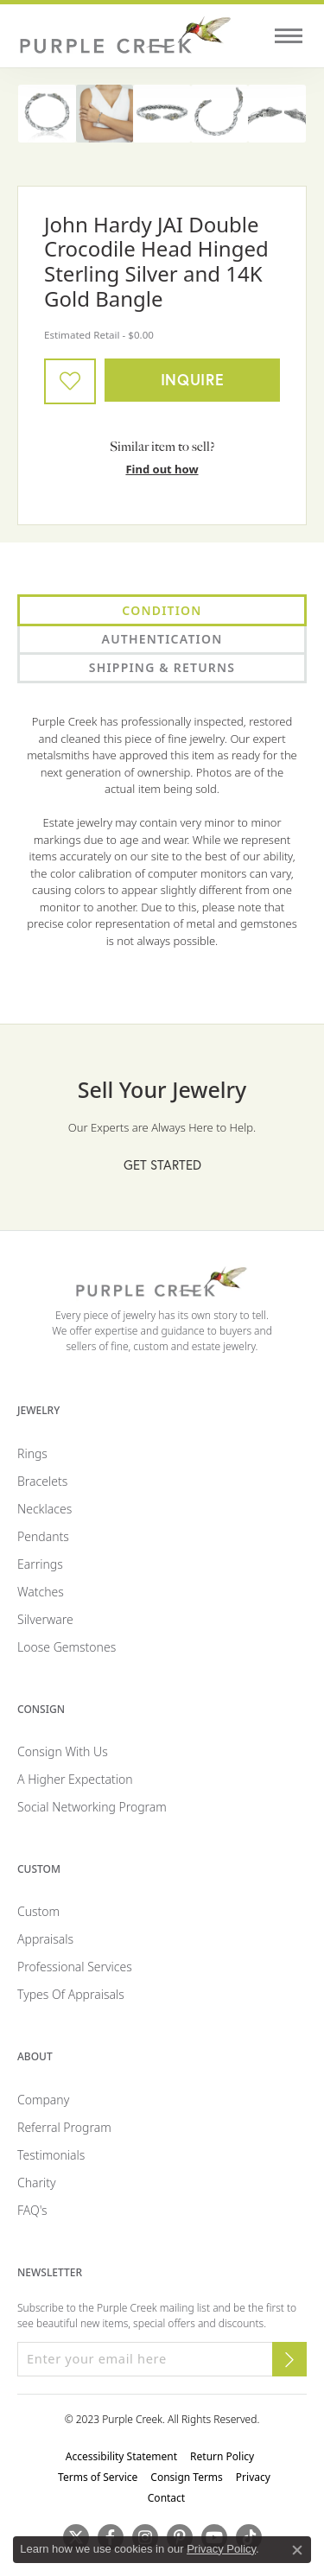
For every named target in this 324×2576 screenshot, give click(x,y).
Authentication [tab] (162, 639)
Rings (32, 1453)
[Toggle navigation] (288, 35)
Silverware (45, 1619)
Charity (36, 2182)
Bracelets (42, 1481)
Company (43, 2099)
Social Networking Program (92, 1807)
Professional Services (74, 1966)
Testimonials (51, 2155)
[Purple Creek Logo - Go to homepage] (125, 35)
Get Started (162, 1164)
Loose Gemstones (66, 1647)
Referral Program (64, 2127)
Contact (166, 2497)
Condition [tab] (161, 610)
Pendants (43, 1536)
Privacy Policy (221, 2548)
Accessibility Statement (121, 2456)
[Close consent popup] (297, 2550)
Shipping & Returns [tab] (162, 667)
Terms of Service (97, 2477)
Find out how (161, 469)
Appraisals (45, 1939)
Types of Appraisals (70, 1994)
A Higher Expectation (75, 1779)
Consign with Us (62, 1751)
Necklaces (44, 1509)
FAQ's (32, 2210)
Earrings (40, 1564)
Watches (40, 1591)
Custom (38, 1911)
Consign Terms (186, 2477)
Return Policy (222, 2456)
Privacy (253, 2477)
